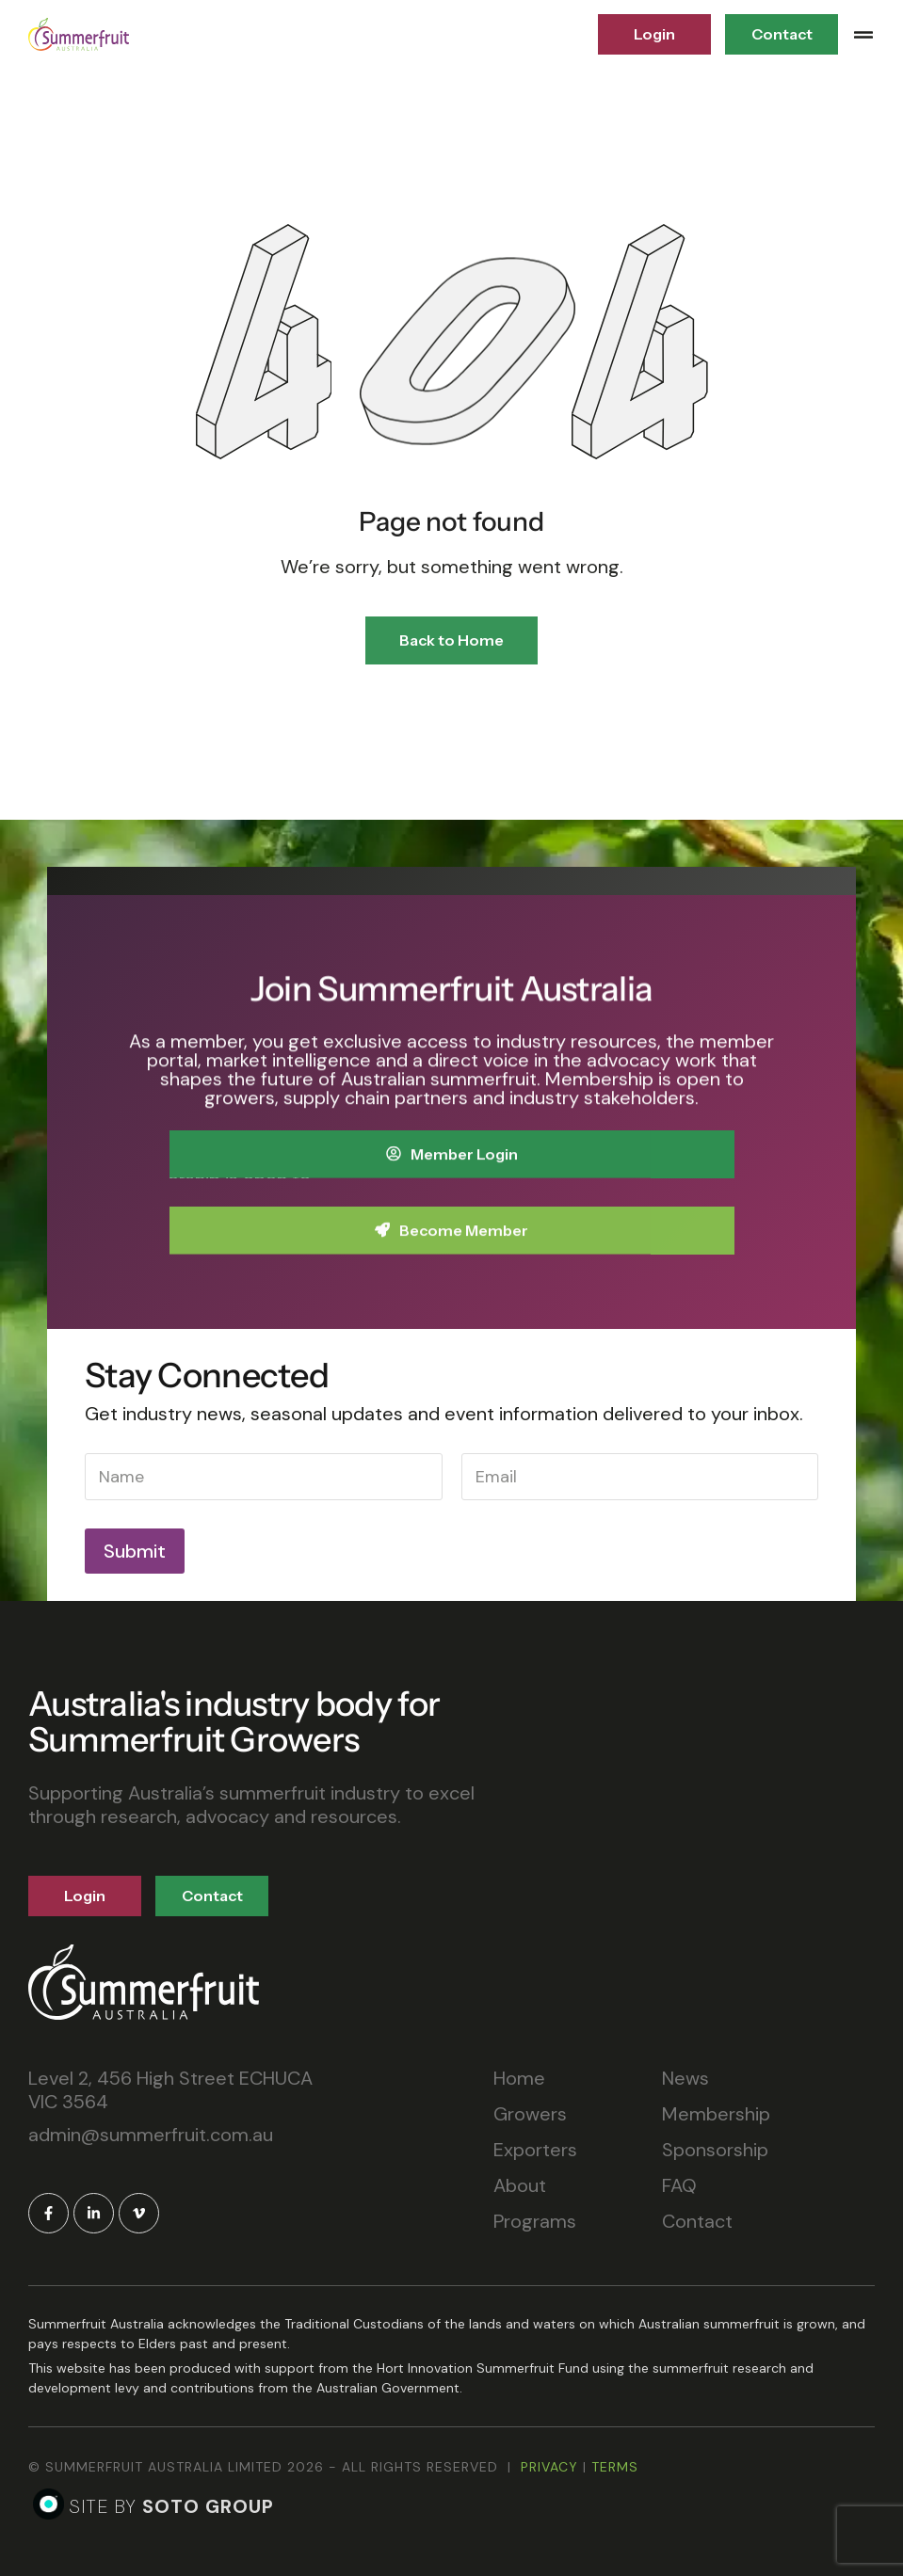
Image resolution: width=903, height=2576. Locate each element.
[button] (863, 35)
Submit (135, 1551)
